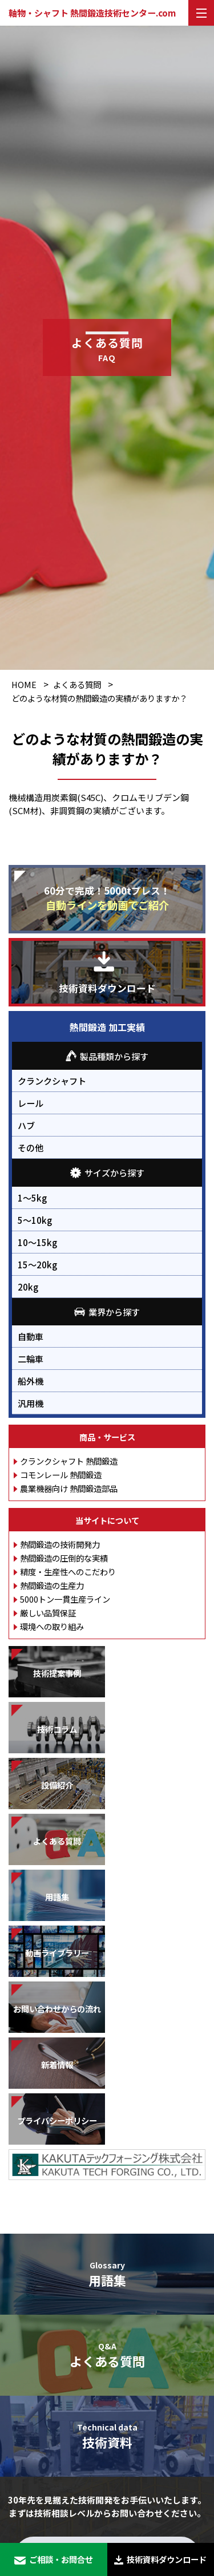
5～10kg (35, 1220)
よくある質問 (77, 684)
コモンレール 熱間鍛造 (61, 1475)
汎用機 (30, 1403)
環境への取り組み (52, 1626)
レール (30, 1103)
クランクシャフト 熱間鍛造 (69, 1461)
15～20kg (37, 1264)
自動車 (30, 1336)
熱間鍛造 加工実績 (107, 1027)
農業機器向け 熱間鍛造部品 (69, 1488)
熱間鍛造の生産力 (52, 1585)
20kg (28, 1286)
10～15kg (37, 1242)
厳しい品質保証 (48, 1613)
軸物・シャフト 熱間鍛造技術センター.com (92, 13)
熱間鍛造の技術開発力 (60, 1544)
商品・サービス (107, 1437)
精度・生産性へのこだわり (68, 1572)
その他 (30, 1147)
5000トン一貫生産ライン (65, 1599)
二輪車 (30, 1358)
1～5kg (32, 1197)
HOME (24, 684)
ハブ (26, 1125)
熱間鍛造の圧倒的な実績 (64, 1558)
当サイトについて (107, 1520)
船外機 (30, 1380)
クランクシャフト (52, 1080)
